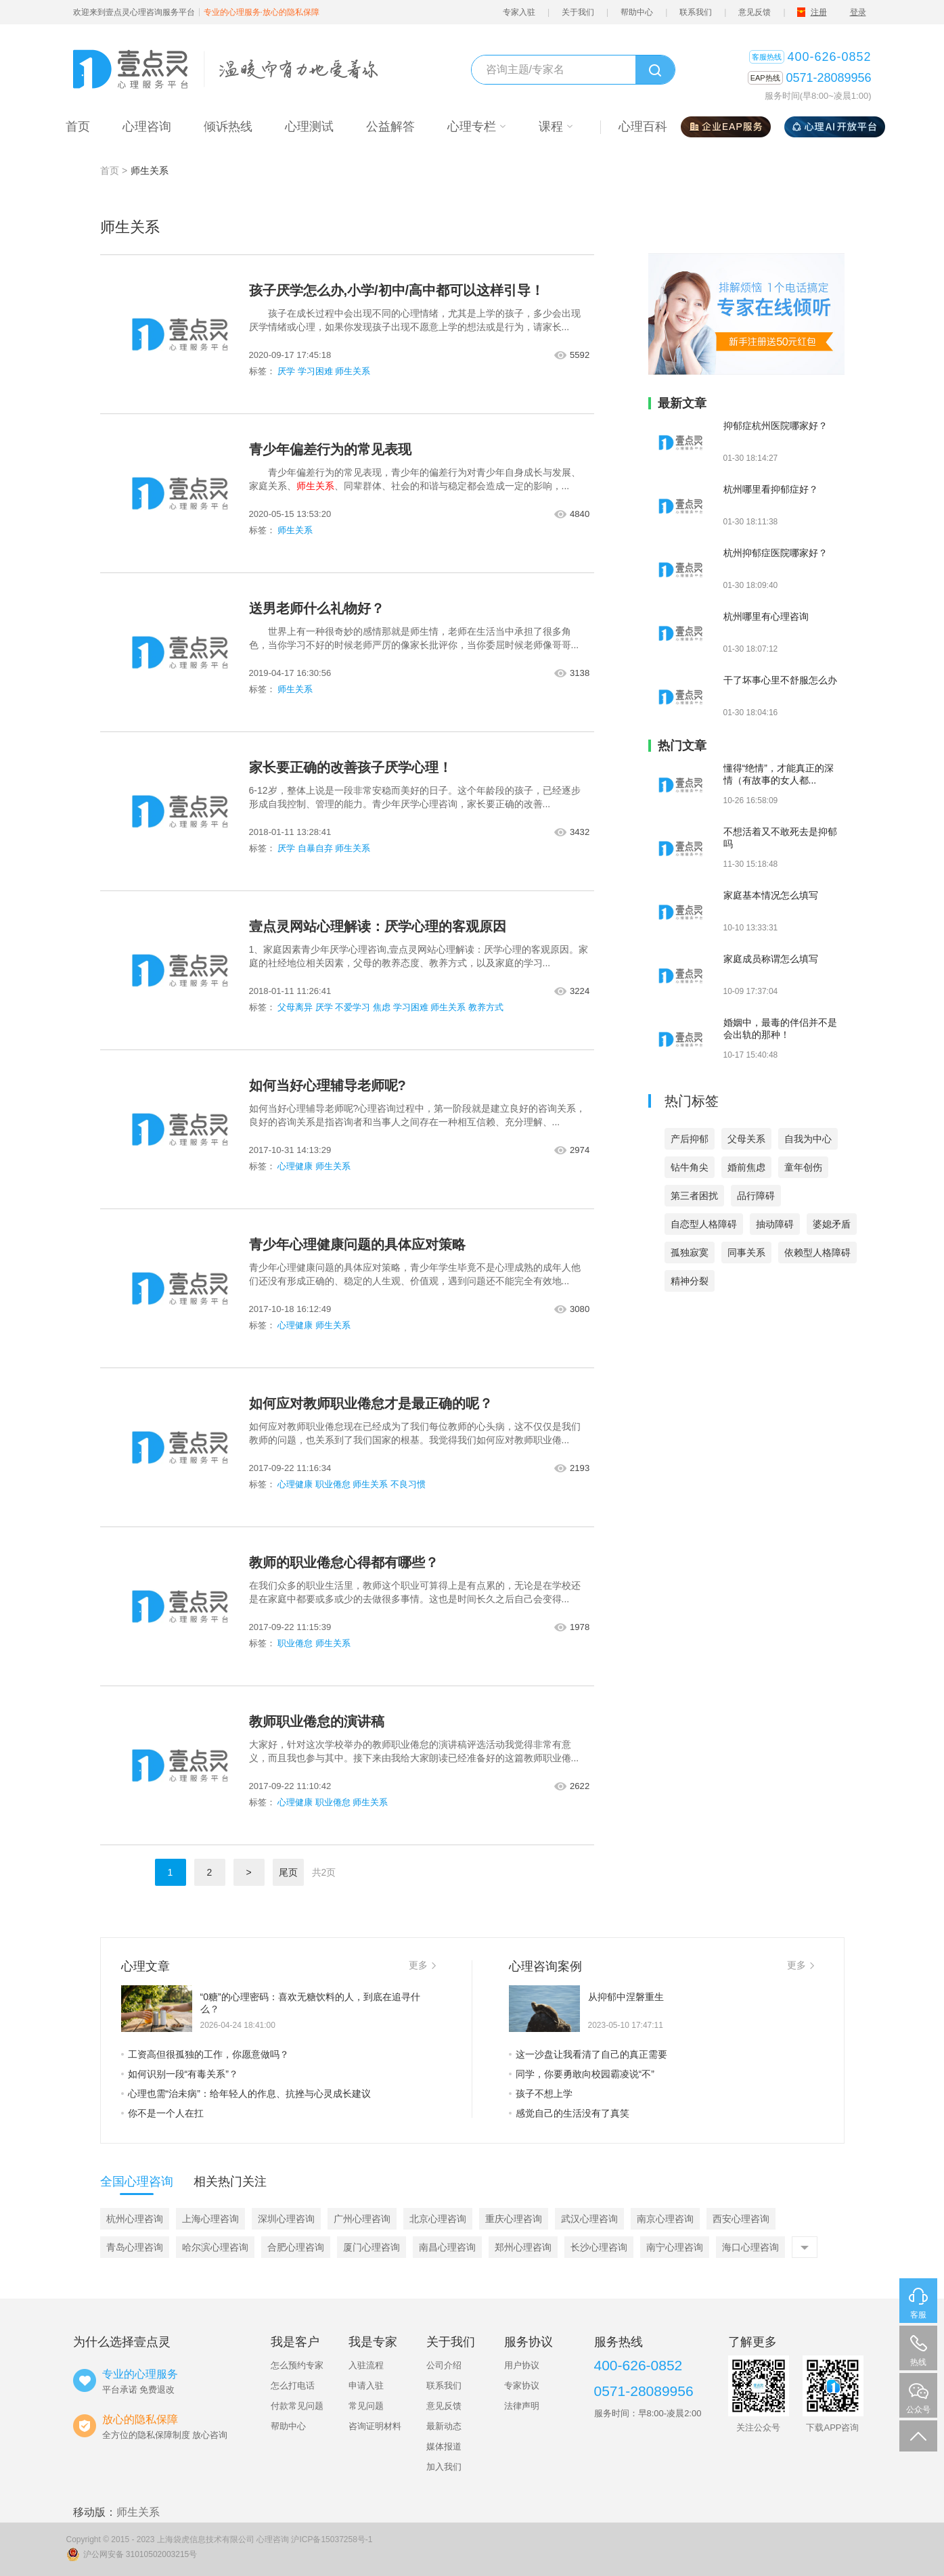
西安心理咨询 (741, 2218)
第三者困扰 (694, 1195)
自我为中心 (808, 1138)
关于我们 (578, 12)
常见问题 (366, 2406)
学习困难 (315, 371)
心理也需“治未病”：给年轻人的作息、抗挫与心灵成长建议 (246, 2093)
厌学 (286, 371)
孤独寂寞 (690, 1252)
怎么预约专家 (297, 2365)
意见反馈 (754, 12)
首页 (109, 170)
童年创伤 (803, 1167)
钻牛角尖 (690, 1167)
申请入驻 (366, 2385)
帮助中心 (637, 12)
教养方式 (485, 1007)
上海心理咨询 (210, 2218)
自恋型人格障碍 (704, 1224)
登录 (858, 12)
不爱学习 (352, 1007)
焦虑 (381, 1007)
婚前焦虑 (746, 1167)
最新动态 (444, 2426)
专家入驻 (519, 12)
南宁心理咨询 (674, 2247)
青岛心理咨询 (134, 2247)
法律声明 (521, 2406)
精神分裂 (690, 1280)
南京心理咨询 (665, 2218)
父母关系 (746, 1138)
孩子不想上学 (540, 2093)
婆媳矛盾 (832, 1224)
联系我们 (695, 12)
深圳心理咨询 (286, 2218)
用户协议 (521, 2365)
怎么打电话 (293, 2385)
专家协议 (521, 2385)
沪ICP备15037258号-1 (331, 2539)
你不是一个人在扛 (162, 2113)
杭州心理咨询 (134, 2218)
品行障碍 (756, 1195)
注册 (819, 12)
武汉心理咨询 (589, 2218)
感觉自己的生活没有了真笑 (569, 2113)
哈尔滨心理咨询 (215, 2247)
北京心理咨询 (437, 2218)
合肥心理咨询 (295, 2247)
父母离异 (295, 1007)
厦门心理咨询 (371, 2247)
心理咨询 (272, 2539)
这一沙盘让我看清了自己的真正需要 (588, 2054)
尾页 (288, 1872)
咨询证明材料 (375, 2426)
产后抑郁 (690, 1138)
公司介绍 (444, 2365)
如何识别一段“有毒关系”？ (179, 2074)
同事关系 (746, 1252)
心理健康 (295, 1166)
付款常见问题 (297, 2406)
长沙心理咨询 (598, 2247)
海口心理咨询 (750, 2247)
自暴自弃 (315, 848)
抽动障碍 (775, 1224)
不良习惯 (408, 1484)
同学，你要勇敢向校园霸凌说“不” (581, 2074)
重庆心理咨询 (513, 2218)
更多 (422, 1965)
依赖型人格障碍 (817, 1252)
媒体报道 (444, 2446)
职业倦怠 (333, 1484)
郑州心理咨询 (523, 2247)
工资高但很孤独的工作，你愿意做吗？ (205, 2054)
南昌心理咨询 (447, 2247)
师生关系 (352, 371)
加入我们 (444, 2467)
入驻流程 (366, 2365)
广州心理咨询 (362, 2218)
